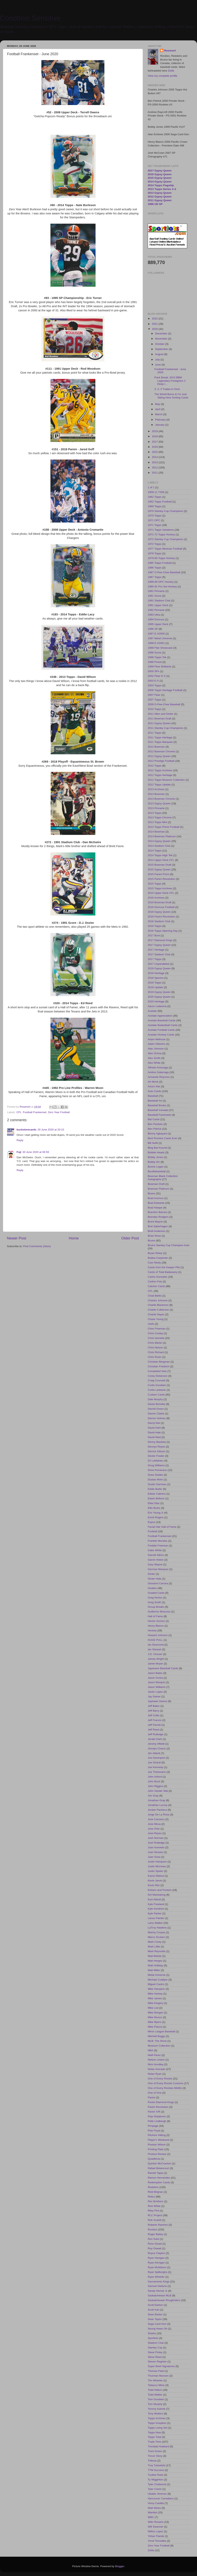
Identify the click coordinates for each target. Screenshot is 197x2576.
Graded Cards (156, 1592)
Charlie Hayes (156, 1314)
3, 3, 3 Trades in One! (167, 389)
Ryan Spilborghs (157, 2272)
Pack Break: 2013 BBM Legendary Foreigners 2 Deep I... (170, 380)
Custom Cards (156, 1394)
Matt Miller (154, 1970)
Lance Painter (156, 1918)
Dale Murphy (155, 1399)
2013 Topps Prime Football (163, 826)
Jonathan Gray (156, 1800)
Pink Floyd (154, 2130)
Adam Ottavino (156, 1043)
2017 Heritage (156, 949)
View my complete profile (162, 75)
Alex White (154, 1062)
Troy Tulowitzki (156, 2465)
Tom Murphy (155, 2404)
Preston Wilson (157, 2144)
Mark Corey (155, 1941)
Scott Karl (153, 2309)
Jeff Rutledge (155, 1734)
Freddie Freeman (158, 1545)
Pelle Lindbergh (157, 2121)
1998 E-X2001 (156, 643)
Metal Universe (156, 1974)
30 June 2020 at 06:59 (35, 1152)
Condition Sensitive (30, 18)
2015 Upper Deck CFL (161, 892)
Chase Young (156, 1319)
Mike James (155, 1998)
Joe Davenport (156, 1757)
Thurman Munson (158, 2375)
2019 (155, 431)
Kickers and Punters (160, 1890)
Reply (20, 1140)
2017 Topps (155, 959)
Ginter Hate (154, 1578)
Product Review (157, 2154)
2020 (155, 328)
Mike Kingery (155, 2003)
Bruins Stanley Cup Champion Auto (169, 1245)
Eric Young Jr (156, 1512)
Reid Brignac (155, 2191)
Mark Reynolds (156, 1951)
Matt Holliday (155, 1965)
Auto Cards (154, 1091)
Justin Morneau (157, 1866)
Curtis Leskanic (157, 1389)
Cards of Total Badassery (162, 1272)
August (159, 354)
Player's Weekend (158, 2139)
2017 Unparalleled (158, 963)
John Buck (154, 1781)
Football (152, 1531)
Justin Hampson (157, 1861)
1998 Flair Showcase (160, 647)
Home (74, 1238)
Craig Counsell (156, 1380)
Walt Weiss (154, 2507)
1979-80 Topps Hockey (161, 558)
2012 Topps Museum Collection (166, 779)
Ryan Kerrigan (156, 2262)
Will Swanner (155, 2526)
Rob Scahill (154, 2220)
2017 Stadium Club (159, 954)
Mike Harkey (155, 1993)
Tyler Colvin (155, 2489)
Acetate (152, 1010)
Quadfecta (154, 2158)
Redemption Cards (159, 2182)
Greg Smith (154, 1602)
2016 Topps (155, 926)
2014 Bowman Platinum (162, 836)
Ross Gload (155, 2243)
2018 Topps (155, 982)
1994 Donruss (156, 619)
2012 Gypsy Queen (160, 196)
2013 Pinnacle (156, 808)
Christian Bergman (159, 1361)
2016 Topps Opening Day (163, 930)
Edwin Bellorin (156, 1498)
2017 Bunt (154, 935)
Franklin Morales (157, 1540)
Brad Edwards (156, 1202)
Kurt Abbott (154, 1899)
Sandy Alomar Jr (157, 2290)
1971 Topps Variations (161, 529)
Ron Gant (153, 2238)
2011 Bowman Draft (159, 718)
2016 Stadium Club (159, 921)
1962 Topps (155, 496)
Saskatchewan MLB (159, 2295)
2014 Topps (155, 850)
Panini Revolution (158, 2106)
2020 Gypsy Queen (159, 996)
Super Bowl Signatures (161, 2366)
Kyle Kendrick (156, 1908)
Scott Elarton (155, 2304)
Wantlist (152, 2512)
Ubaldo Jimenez (157, 2493)
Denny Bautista (157, 1441)
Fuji (19, 1152)
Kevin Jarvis (155, 1880)
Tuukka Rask (155, 2474)
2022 (155, 318)
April (158, 409)
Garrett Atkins (156, 1555)
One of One (155, 2092)
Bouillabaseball (157, 1171)
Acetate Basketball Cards (163, 1025)
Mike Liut (153, 2007)
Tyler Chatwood (157, 2484)
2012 (155, 467)
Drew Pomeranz (157, 1470)
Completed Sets (157, 1371)
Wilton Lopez (155, 2531)
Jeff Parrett (154, 1724)
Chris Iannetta (156, 1338)
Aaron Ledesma (157, 1006)
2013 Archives (156, 789)
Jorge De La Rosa (158, 1814)
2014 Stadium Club (159, 845)
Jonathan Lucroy (157, 1805)
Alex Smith (154, 1058)
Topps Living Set (157, 2427)
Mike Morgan (155, 2012)
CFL (18, 1112)
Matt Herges (155, 1960)
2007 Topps (155, 699)
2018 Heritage (156, 973)
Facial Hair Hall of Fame (162, 1526)
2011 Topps (155, 732)
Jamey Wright (156, 1658)
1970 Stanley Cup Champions (165, 511)
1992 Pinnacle (156, 609)
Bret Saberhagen (158, 1226)
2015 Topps (155, 883)
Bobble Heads (156, 1152)
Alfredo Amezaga (158, 1067)
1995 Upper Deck (158, 624)
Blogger (119, 2566)
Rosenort (170, 50)
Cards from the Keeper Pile (164, 1267)
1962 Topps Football (160, 501)
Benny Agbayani (157, 1133)
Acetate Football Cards (161, 1029)
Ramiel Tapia (155, 2172)
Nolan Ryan (155, 2073)
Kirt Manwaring (156, 1894)
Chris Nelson (155, 1347)
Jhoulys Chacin (157, 1748)
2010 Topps (155, 709)
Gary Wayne (155, 1564)
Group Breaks (156, 1606)
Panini (151, 2097)
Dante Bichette (156, 1404)
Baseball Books (157, 1105)
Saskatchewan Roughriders (164, 2300)
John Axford (155, 1776)
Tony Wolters (155, 2413)
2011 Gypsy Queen (160, 200)
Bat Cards (154, 1119)
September (162, 349)
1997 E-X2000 (156, 633)
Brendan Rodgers (158, 1216)
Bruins (151, 1240)
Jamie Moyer (155, 1663)
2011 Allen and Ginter (160, 713)
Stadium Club (156, 2342)
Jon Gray (153, 1795)
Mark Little (154, 1946)
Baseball (153, 1095)
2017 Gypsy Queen (159, 944)
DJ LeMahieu (156, 1460)
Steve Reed (155, 2357)
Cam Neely (154, 1262)
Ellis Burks (154, 1507)
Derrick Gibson (156, 1451)
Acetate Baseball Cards (162, 1020)
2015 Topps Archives (160, 888)
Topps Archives (157, 2418)
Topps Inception (157, 2423)
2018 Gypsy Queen (159, 968)
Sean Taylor (155, 2319)
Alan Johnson (156, 1048)
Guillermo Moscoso (159, 1611)
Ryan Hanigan (156, 2257)
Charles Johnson (158, 1300)
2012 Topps (155, 765)
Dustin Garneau (157, 1484)
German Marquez (158, 1569)
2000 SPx (153, 671)
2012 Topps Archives (160, 770)
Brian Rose (154, 1235)
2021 (155, 323)
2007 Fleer (154, 694)
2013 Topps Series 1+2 (162, 189)
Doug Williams (156, 1465)
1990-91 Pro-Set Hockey (162, 586)
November (161, 338)
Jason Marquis (156, 1682)
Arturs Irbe (154, 1086)
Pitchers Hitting (157, 2135)
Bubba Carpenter (158, 1257)
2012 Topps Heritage (160, 775)
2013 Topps (155, 812)
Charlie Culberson (158, 1309)
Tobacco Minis (156, 2385)
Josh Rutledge (156, 1842)
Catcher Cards (156, 1286)
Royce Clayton (156, 2253)
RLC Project (155, 2215)
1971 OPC (154, 520)
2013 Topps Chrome (160, 817)
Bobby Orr (154, 1161)
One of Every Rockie (160, 2078)
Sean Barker (155, 2314)
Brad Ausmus (156, 1198)
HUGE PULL (155, 1639)
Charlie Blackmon (158, 1304)
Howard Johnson (158, 1635)
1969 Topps (155, 506)
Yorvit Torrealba (157, 2540)
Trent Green (155, 2451)
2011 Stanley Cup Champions (165, 728)
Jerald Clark (155, 1739)
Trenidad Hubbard (158, 2446)
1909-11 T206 (156, 492)
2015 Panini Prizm (158, 874)
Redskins (153, 2187)
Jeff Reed (153, 1729)
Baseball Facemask (159, 1114)
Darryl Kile (154, 1422)
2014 (155, 457)
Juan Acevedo (156, 1847)
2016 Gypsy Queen (160, 174)
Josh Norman (156, 1837)
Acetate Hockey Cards (161, 1034)
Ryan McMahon (157, 2267)
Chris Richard (156, 1352)
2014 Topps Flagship (161, 185)
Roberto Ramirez (158, 2224)
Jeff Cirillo (153, 1715)
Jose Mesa (154, 1823)
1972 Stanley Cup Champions (165, 539)
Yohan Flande (156, 2536)
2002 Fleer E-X (157, 675)
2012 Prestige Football (161, 760)
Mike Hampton (156, 1988)
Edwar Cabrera (157, 1493)
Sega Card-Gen (157, 2323)
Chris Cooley (155, 1333)
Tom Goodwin (156, 2399)
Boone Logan (156, 1166)
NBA (150, 2050)
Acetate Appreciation (160, 1015)
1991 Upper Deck (158, 605)
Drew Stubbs (155, 1474)
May (158, 404)
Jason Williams (156, 1687)
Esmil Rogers (156, 1517)
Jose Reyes (155, 1833)
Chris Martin (155, 1342)
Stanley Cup (155, 2347)
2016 (155, 446)
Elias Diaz (154, 1503)
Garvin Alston (156, 1559)
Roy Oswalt (154, 2248)
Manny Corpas (156, 1932)
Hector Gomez (156, 1621)
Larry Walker (155, 1922)
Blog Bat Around (157, 1147)
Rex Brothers (155, 2201)
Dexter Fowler (156, 1455)
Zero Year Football (59, 1112)
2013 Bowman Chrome (161, 798)
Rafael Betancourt (158, 2168)
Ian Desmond (156, 1644)
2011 (155, 472)
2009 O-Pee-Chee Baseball (164, 704)
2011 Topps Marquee (160, 742)
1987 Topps (155, 577)
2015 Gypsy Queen (160, 177)
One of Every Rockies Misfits (165, 2088)
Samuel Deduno (157, 2286)
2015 (155, 451)
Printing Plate (156, 2149)
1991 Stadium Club (159, 600)
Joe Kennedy (155, 1767)
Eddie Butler (155, 1489)
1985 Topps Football (160, 562)
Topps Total (154, 2437)
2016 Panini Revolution (161, 916)
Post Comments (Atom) (37, 1246)
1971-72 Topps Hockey (161, 534)
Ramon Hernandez (159, 2177)
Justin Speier (155, 1871)
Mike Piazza (155, 2026)
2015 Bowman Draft (159, 864)
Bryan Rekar (155, 1253)
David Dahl (154, 1427)
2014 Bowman (156, 831)
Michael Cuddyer (158, 1979)
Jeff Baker (154, 1705)
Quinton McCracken (159, 2163)
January (160, 424)
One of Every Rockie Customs (165, 2083)
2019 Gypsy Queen (159, 992)
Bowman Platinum (158, 1188)
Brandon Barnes (157, 1212)
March (159, 414)
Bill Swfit (153, 1142)
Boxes (151, 1193)
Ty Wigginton (155, 2479)
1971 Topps (155, 525)
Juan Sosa (154, 1856)
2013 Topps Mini (157, 822)
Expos (151, 1522)
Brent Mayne (155, 1221)
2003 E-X (153, 680)
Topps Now (154, 2432)
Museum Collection (159, 2045)
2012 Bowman (156, 746)
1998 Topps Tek (157, 657)
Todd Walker (155, 2394)
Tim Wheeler (155, 2380)
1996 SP (153, 628)
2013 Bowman (156, 794)
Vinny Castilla (156, 2503)
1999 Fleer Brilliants (159, 666)
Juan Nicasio (155, 1852)
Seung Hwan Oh (157, 2328)
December (161, 333)
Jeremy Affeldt (156, 1743)
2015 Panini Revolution (161, 878)
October (160, 343)
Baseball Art (155, 1100)
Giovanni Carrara (158, 1583)
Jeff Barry (153, 1710)
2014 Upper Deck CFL (161, 860)
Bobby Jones (155, 1157)
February (160, 419)
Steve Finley (155, 2352)
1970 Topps (155, 515)
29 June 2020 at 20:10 (51, 1129)
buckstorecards (26, 1129)
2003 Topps (155, 685)
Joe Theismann (157, 1771)
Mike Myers (154, 2022)
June (158, 364)
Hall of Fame (155, 1616)
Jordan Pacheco (157, 1809)
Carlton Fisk (155, 1281)
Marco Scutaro (156, 1937)
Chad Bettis (155, 1295)
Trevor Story (155, 2455)
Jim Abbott (154, 1753)
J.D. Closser (155, 1654)
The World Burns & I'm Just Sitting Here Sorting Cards (171, 396)
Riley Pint (153, 2210)
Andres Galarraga (158, 1072)
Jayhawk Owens (157, 1701)
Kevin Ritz (154, 1885)
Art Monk (153, 1081)
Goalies (152, 1588)
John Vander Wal (158, 1790)
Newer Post (16, 1238)
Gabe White (155, 1550)
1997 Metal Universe (160, 638)
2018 (155, 436)
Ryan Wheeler (156, 2276)
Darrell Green (156, 1408)
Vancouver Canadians (161, 2498)
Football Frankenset (34, 1112)
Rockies (152, 2229)
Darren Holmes (157, 1418)
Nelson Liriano (156, 2059)
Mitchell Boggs (156, 2036)
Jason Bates (155, 1673)
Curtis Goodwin (157, 1385)
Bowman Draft (156, 1183)
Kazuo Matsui (156, 1875)
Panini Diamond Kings (161, 2102)
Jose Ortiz (154, 1828)
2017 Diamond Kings (160, 940)
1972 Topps (155, 543)
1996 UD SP (155, 204)
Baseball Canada (158, 1110)
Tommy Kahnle (156, 2408)
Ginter (151, 1573)
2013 (155, 462)
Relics (151, 2196)
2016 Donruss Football (161, 907)
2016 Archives (156, 897)
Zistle (171, 70)
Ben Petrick (154, 1128)
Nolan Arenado (156, 2069)
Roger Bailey (155, 2234)
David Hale (154, 1432)
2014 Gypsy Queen (160, 181)
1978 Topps (155, 553)
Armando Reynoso (159, 1076)
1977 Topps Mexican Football (165, 548)
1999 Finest (155, 662)
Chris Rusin (155, 1356)
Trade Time (154, 2441)
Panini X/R (154, 2111)
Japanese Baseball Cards (163, 1668)
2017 (155, 441)
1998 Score (154, 652)
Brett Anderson (156, 1231)
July (158, 359)
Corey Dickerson (157, 1375)
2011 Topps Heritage (160, 737)
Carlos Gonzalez (157, 1276)
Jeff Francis (155, 1720)
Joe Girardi (154, 1762)
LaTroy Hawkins (157, 1927)
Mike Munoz (155, 2017)
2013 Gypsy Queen (160, 192)
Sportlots (153, 2338)
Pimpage (153, 2125)
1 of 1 (151, 487)
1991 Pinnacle (156, 591)
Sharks (152, 2333)
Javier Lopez (155, 1691)
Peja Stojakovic (157, 2116)
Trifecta (152, 2460)
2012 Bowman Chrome (161, 751)
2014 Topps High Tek (160, 855)
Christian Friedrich (158, 1366)
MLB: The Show (157, 2040)
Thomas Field (156, 2370)
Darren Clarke (156, 1413)
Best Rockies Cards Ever (162, 1138)
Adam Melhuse (156, 1039)
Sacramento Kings (158, 2281)
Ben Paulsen (155, 1124)
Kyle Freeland (156, 1904)
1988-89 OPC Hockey (161, 581)
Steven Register (157, 2361)
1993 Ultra (154, 614)
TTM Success (156, 2470)
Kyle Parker (155, 1913)
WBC (151, 2517)
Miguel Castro (156, 1984)
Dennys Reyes (156, 1446)
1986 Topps (155, 567)
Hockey (152, 1630)
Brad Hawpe (155, 1207)
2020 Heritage (156, 1001)
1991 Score (154, 595)
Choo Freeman (156, 1328)
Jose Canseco (156, 1819)
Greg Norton (155, 1597)
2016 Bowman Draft (159, 902)
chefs (151, 1323)
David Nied (154, 1437)
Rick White (154, 2206)
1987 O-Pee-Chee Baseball (164, 572)
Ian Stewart (154, 1649)
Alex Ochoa (155, 1053)
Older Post (130, 1238)
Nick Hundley (156, 2064)
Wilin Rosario (156, 2521)
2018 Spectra (156, 977)
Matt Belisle (155, 1956)
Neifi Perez (154, 2055)
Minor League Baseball (161, 2031)
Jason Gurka (155, 1677)
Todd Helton (155, 2389)
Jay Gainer (154, 1696)
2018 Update (155, 987)
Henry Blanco (156, 1625)
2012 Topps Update (159, 784)
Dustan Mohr (155, 1479)
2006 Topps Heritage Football (165, 690)
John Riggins (155, 1786)
